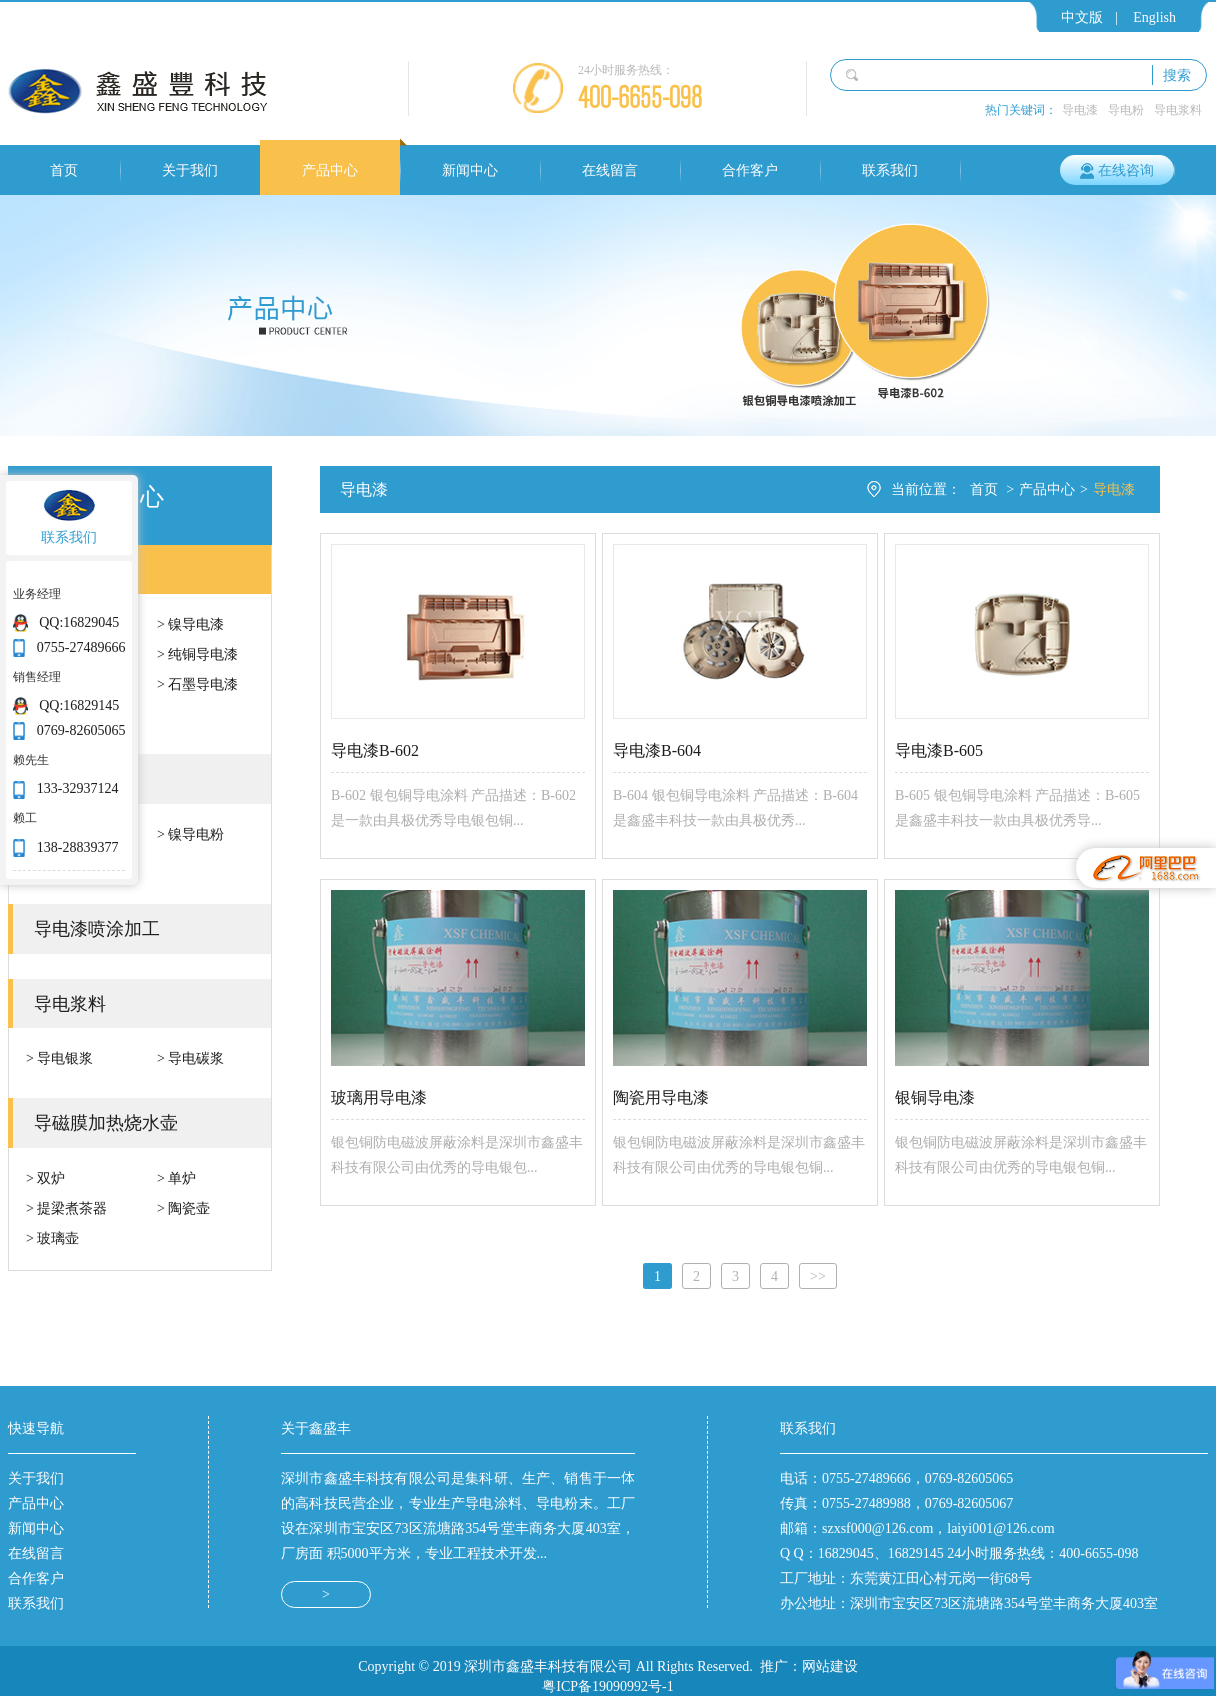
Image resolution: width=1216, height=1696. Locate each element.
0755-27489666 (81, 647)
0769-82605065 (81, 730)
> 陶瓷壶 (183, 1208)
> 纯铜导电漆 (197, 654)
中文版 (1082, 17)
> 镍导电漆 (190, 624)
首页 (64, 170)
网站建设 (830, 1656)
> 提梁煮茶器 (66, 1208)
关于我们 (190, 170)
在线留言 (610, 170)
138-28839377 (78, 847)
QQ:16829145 (79, 705)
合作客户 (750, 170)
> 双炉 (45, 1178)
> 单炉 (176, 1178)
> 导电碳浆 (190, 1058)
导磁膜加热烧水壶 (106, 1122)
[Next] (818, 1266)
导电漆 (1080, 109)
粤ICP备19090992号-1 (607, 1676)
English (1154, 17)
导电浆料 (1178, 109)
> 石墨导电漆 (197, 684)
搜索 (1177, 75)
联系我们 (890, 170)
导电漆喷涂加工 (97, 928)
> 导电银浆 (59, 1058)
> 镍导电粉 (190, 834)
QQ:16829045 (79, 622)
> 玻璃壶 (52, 1238)
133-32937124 (78, 788)
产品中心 (330, 170)
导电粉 (1126, 109)
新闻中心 (470, 170)
